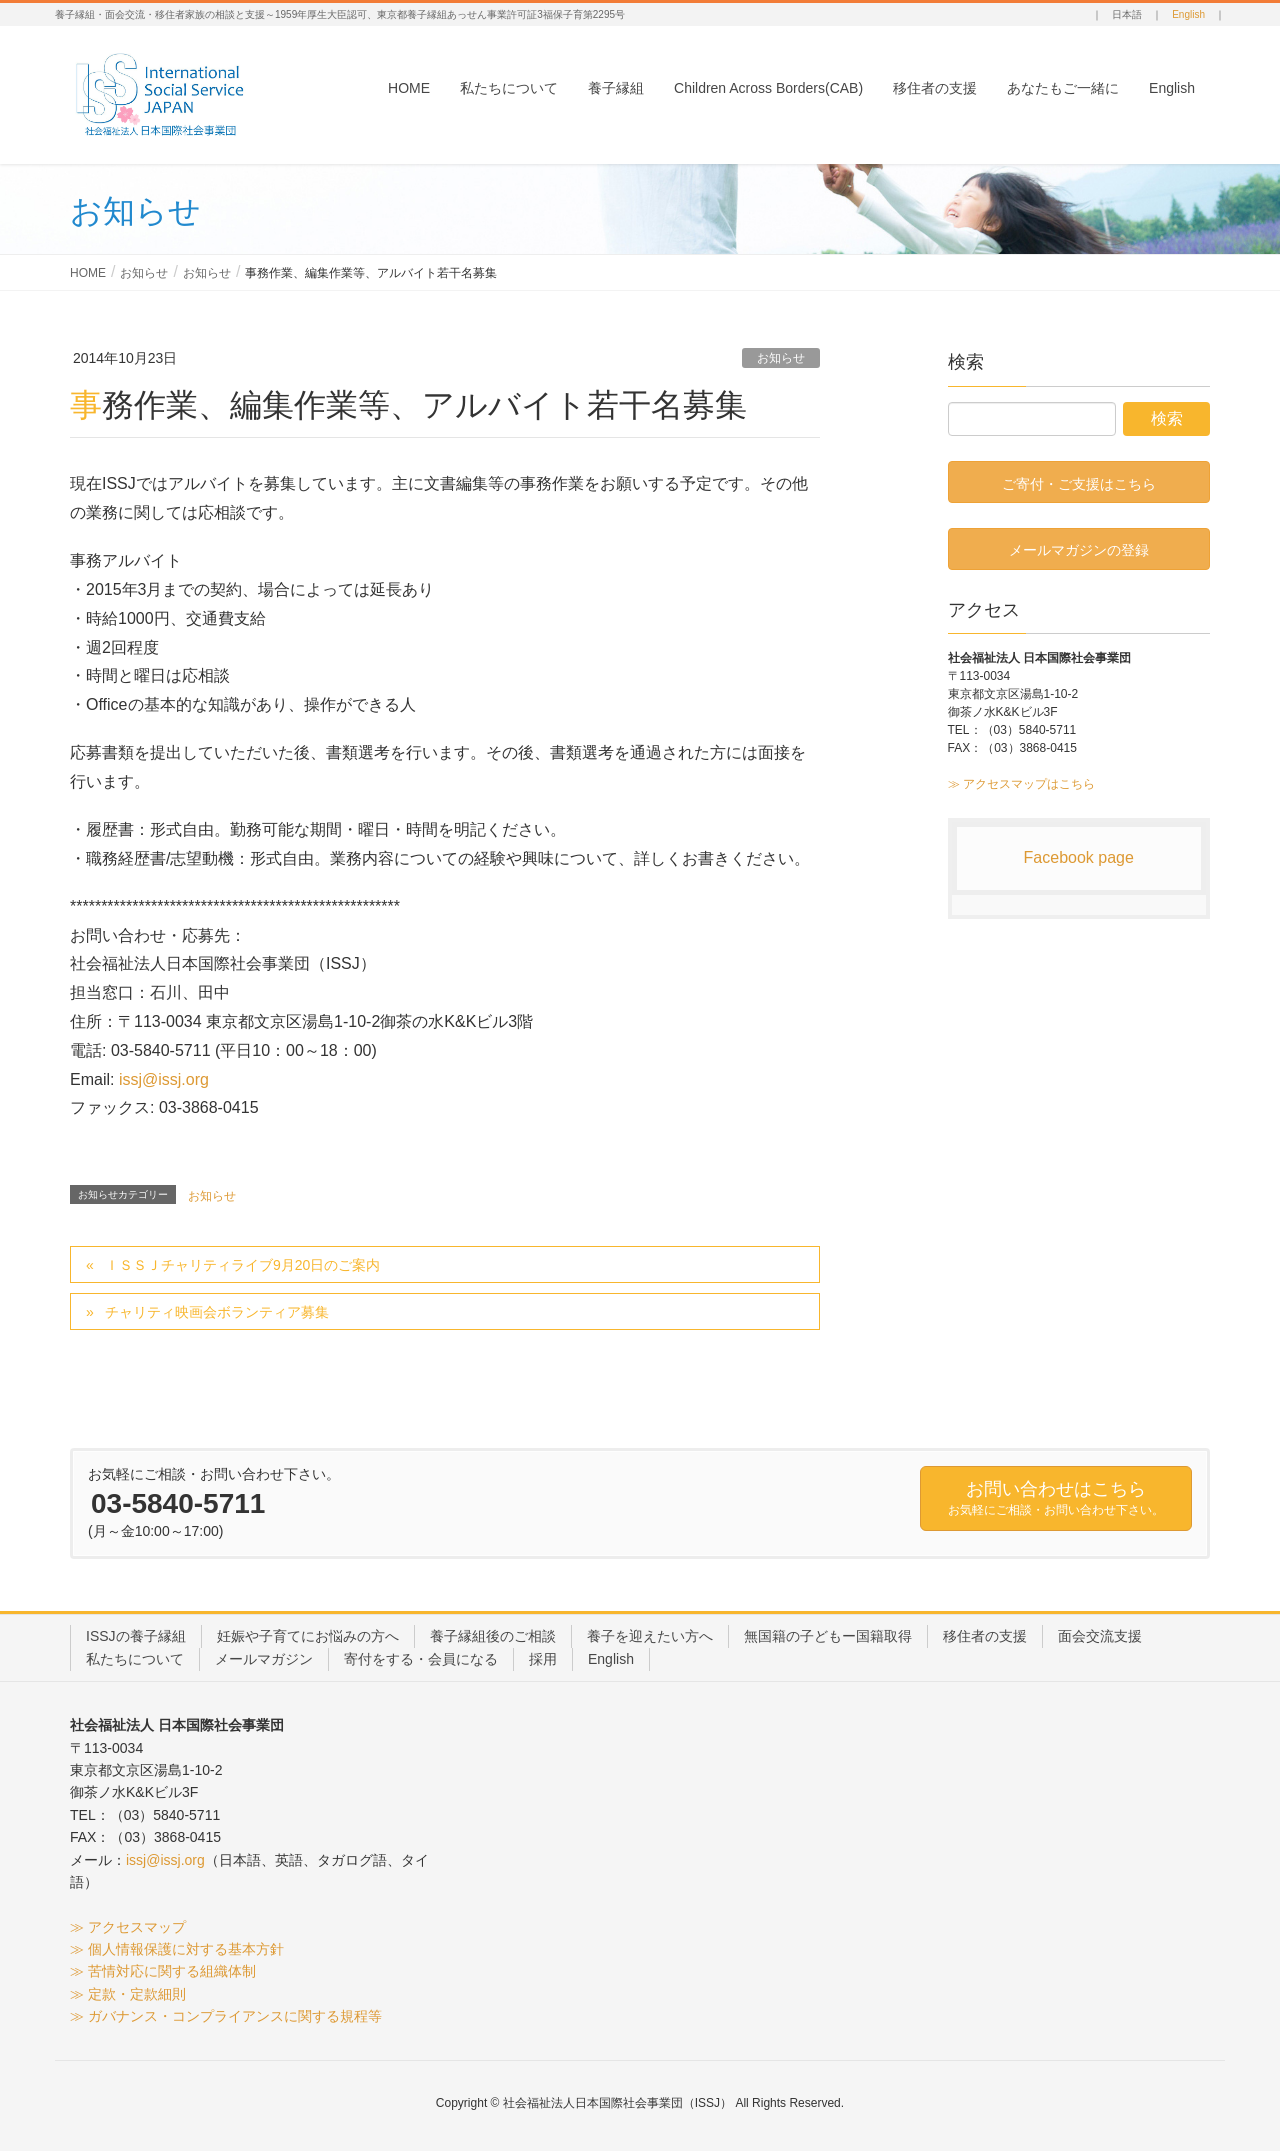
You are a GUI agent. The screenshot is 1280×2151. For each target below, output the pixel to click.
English (1188, 14)
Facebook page (1079, 857)
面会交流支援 (1100, 1636)
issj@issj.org (164, 1079)
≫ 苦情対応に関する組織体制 (163, 1971)
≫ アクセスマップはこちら (1021, 784)
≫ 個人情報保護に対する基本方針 (177, 1949)
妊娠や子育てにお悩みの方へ (308, 1636)
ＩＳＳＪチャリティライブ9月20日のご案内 (242, 1265)
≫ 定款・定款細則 (128, 1994)
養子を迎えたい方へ (650, 1636)
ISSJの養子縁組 (136, 1636)
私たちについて (135, 1659)
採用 (543, 1659)
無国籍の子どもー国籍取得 (828, 1636)
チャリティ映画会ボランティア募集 (217, 1312)
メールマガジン (264, 1659)
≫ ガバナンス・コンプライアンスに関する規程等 (226, 2016)
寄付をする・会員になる (421, 1659)
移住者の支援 (985, 1636)
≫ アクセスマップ (128, 1927)
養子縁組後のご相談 (493, 1636)
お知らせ (781, 358)
